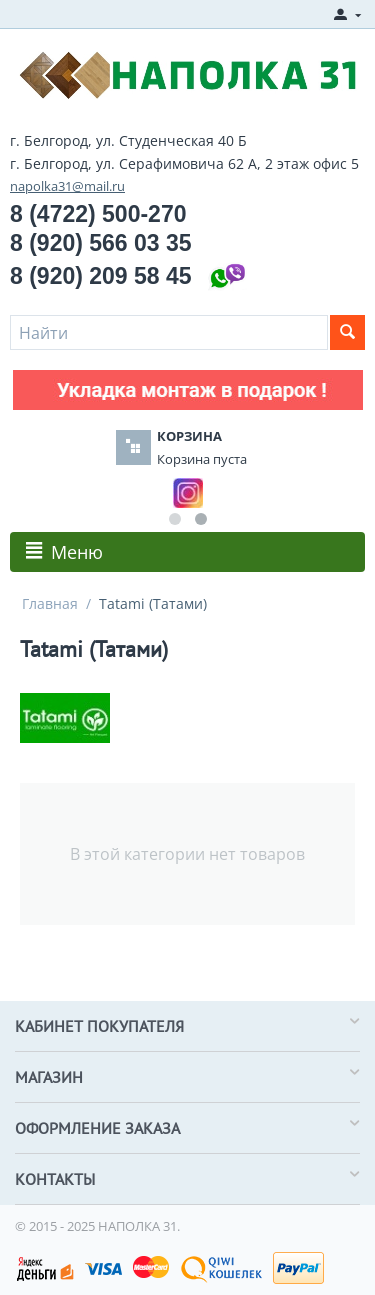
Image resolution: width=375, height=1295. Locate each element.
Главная (50, 603)
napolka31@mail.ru (67, 186)
